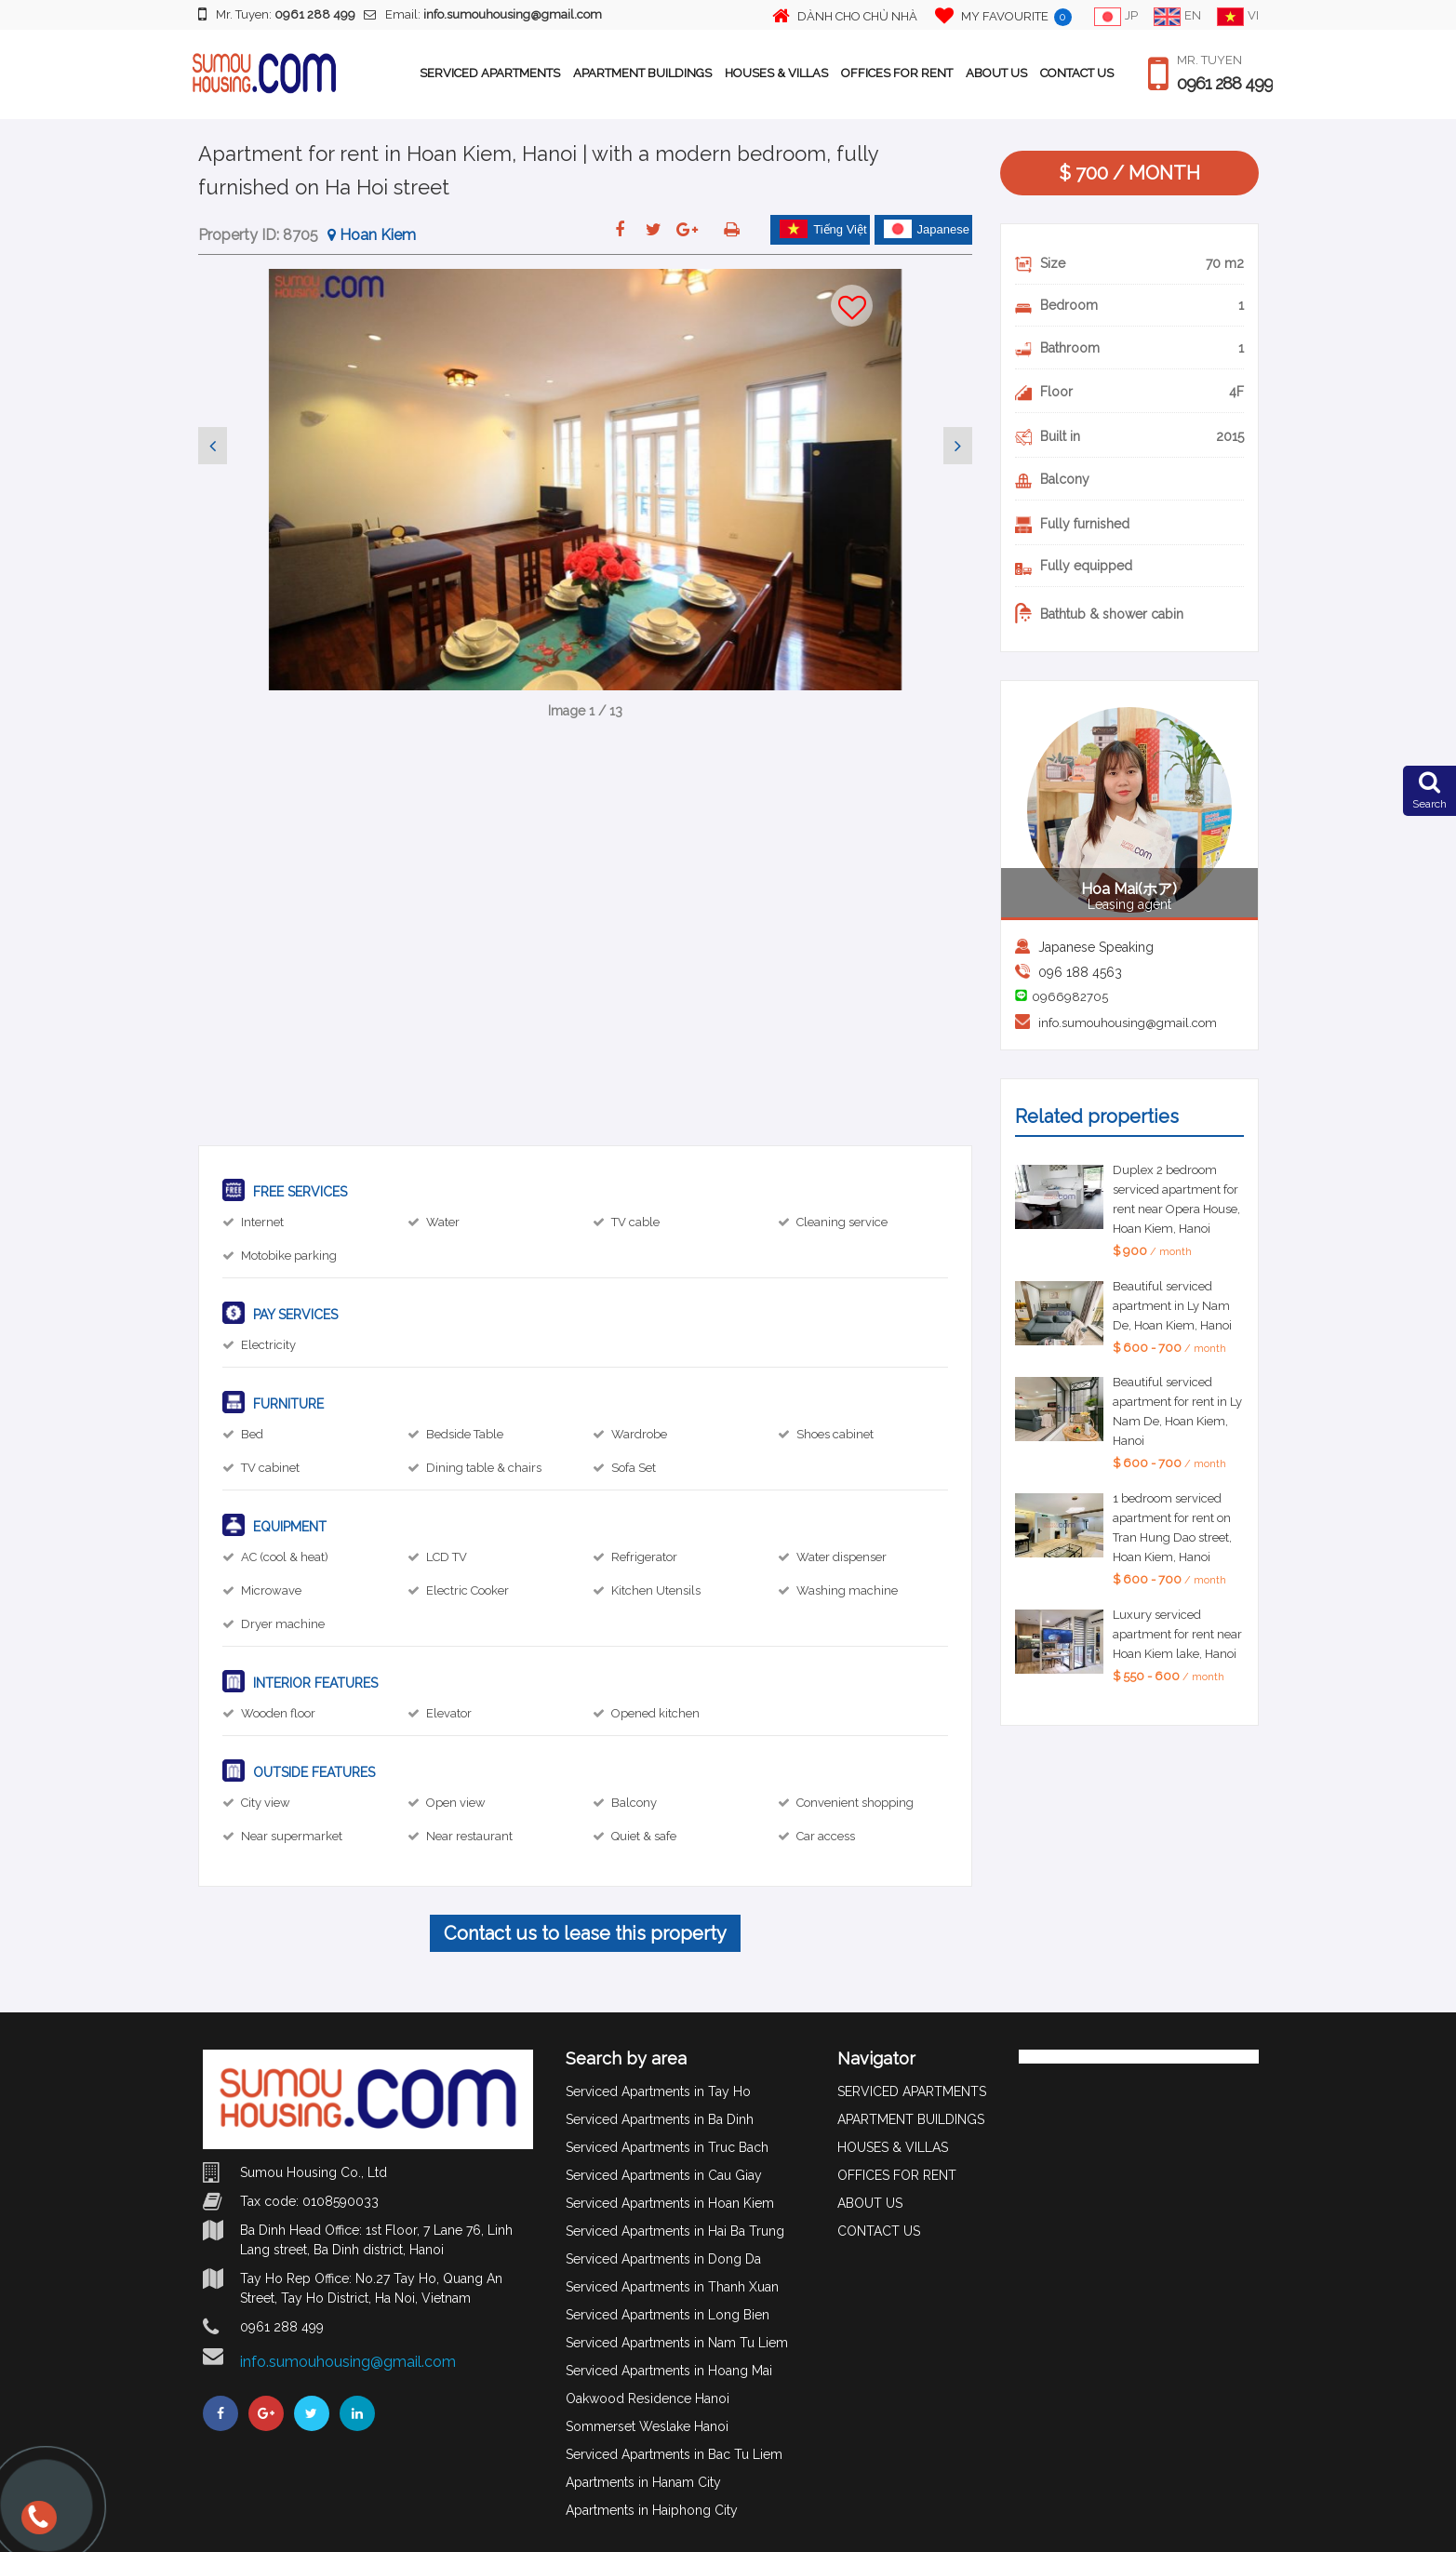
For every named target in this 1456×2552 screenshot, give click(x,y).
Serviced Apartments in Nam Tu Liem (677, 2342)
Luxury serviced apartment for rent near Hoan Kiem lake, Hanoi (1177, 1634)
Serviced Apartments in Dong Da (663, 2258)
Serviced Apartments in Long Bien (667, 2314)
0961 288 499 (1225, 83)
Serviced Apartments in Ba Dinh (660, 2119)
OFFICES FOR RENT (897, 73)
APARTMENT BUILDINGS (642, 73)
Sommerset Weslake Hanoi (647, 2426)
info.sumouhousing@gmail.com (1127, 1023)
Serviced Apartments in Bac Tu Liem (674, 2454)
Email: (483, 14)
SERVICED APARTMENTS (490, 73)
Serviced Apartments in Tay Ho (658, 2091)
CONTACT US (1077, 73)
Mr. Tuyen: (276, 14)
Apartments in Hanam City (643, 2482)
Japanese (926, 229)
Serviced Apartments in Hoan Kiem (670, 2203)
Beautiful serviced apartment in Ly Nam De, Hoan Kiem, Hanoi (1172, 1305)
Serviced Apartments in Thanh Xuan (672, 2286)
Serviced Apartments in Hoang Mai (669, 2370)
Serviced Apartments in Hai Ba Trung (675, 2231)
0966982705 (1070, 997)
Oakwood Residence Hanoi (647, 2398)
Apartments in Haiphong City (652, 2510)
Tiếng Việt (823, 229)
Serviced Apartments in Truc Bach (667, 2147)
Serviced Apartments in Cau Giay (664, 2175)
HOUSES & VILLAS (776, 73)
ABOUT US (996, 73)
